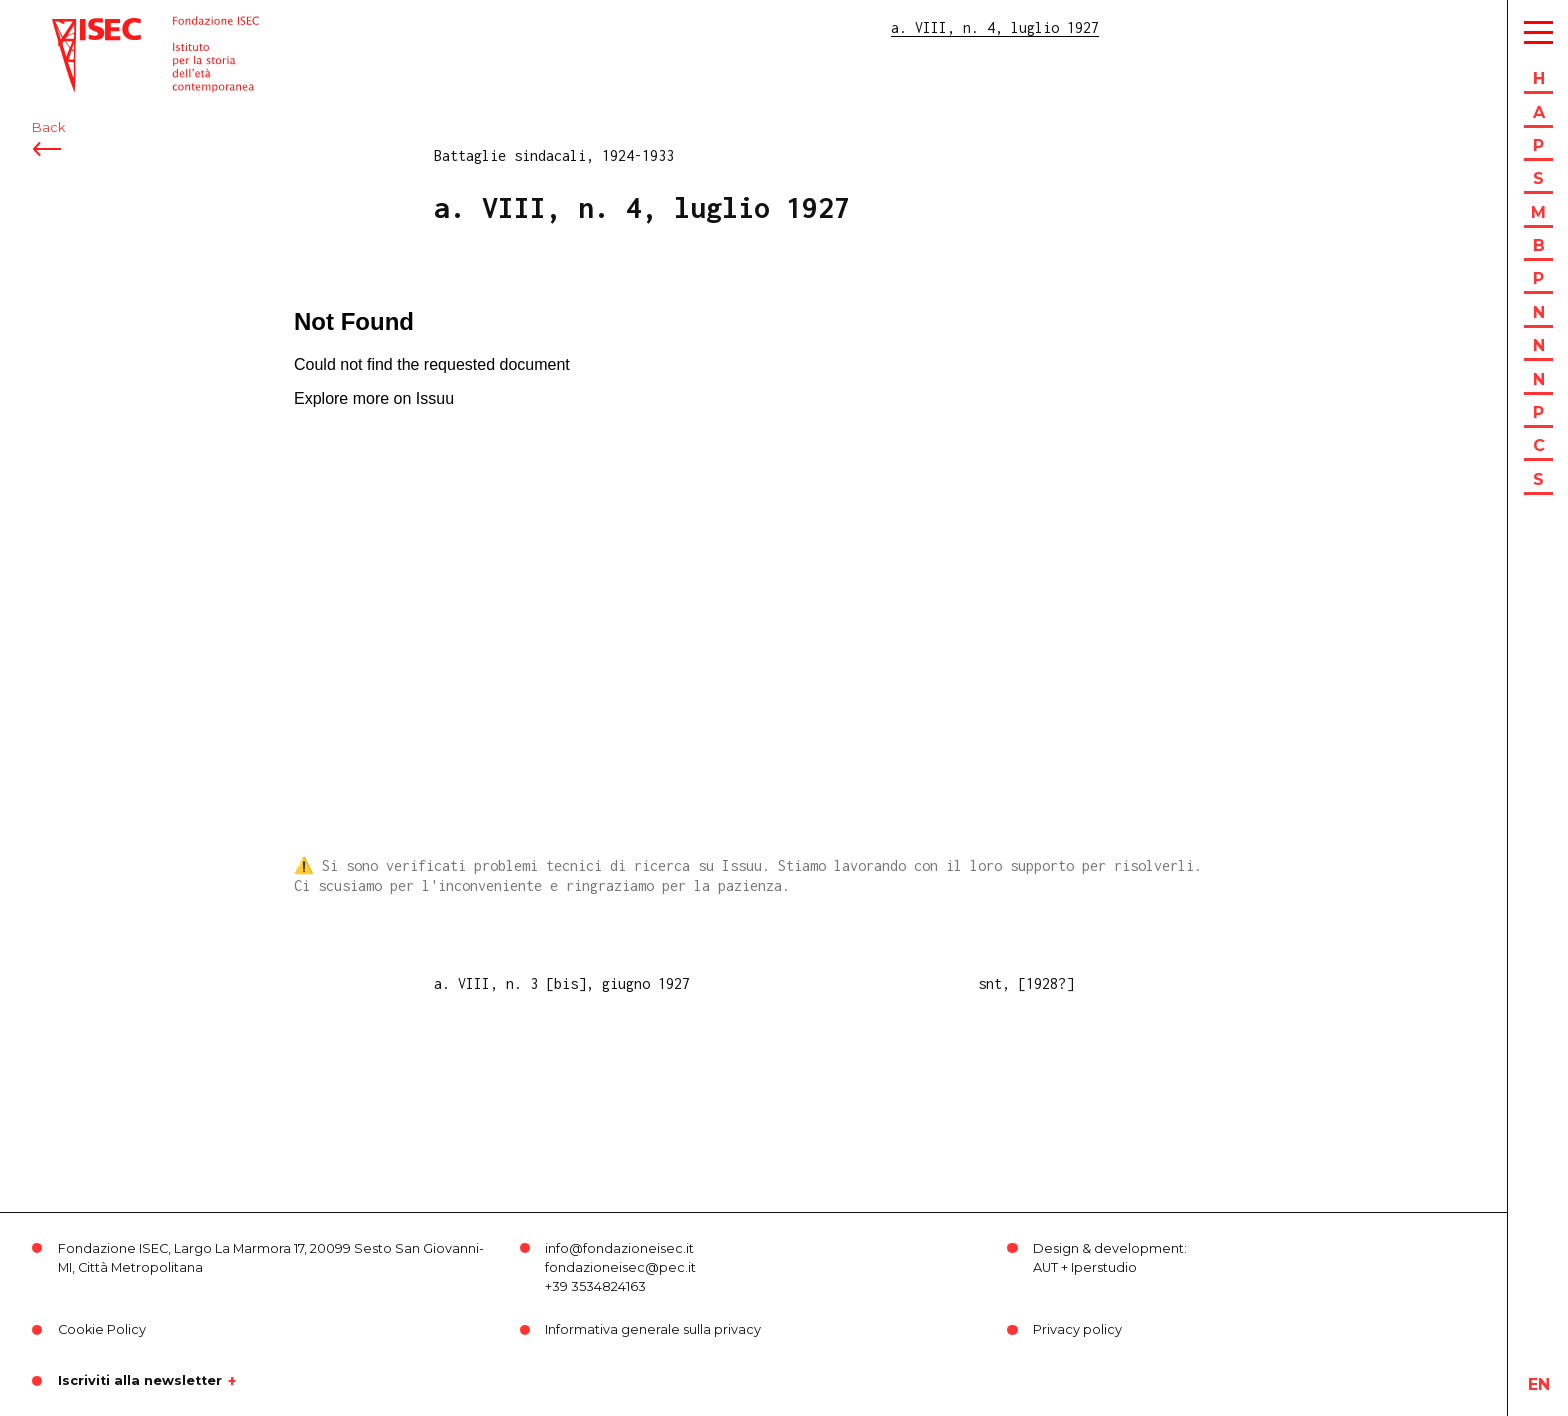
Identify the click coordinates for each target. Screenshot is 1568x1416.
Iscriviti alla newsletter (140, 1381)
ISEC (68, 27)
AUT (1045, 1267)
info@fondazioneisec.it (619, 1248)
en (1539, 1384)
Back (48, 127)
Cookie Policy (102, 1329)
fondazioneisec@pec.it (620, 1267)
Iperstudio (1104, 1267)
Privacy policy (1077, 1329)
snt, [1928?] (1026, 983)
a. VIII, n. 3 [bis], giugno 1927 (562, 983)
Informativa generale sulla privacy (653, 1329)
